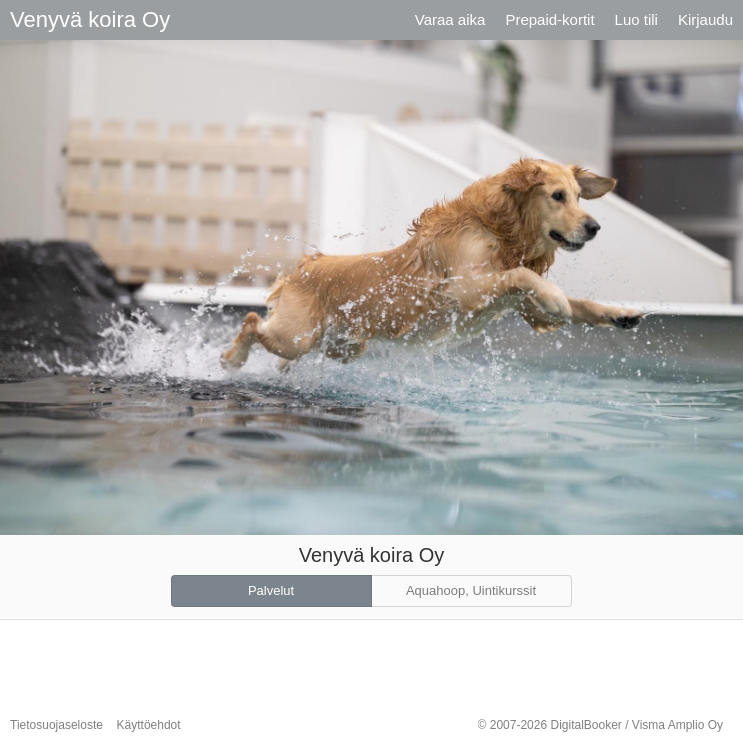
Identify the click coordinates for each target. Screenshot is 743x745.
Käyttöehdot (149, 725)
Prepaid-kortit (549, 19)
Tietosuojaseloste (56, 725)
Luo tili (636, 19)
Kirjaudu (705, 19)
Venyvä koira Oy (90, 19)
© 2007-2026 (600, 725)
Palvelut (271, 590)
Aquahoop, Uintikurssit (471, 590)
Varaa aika (450, 19)
